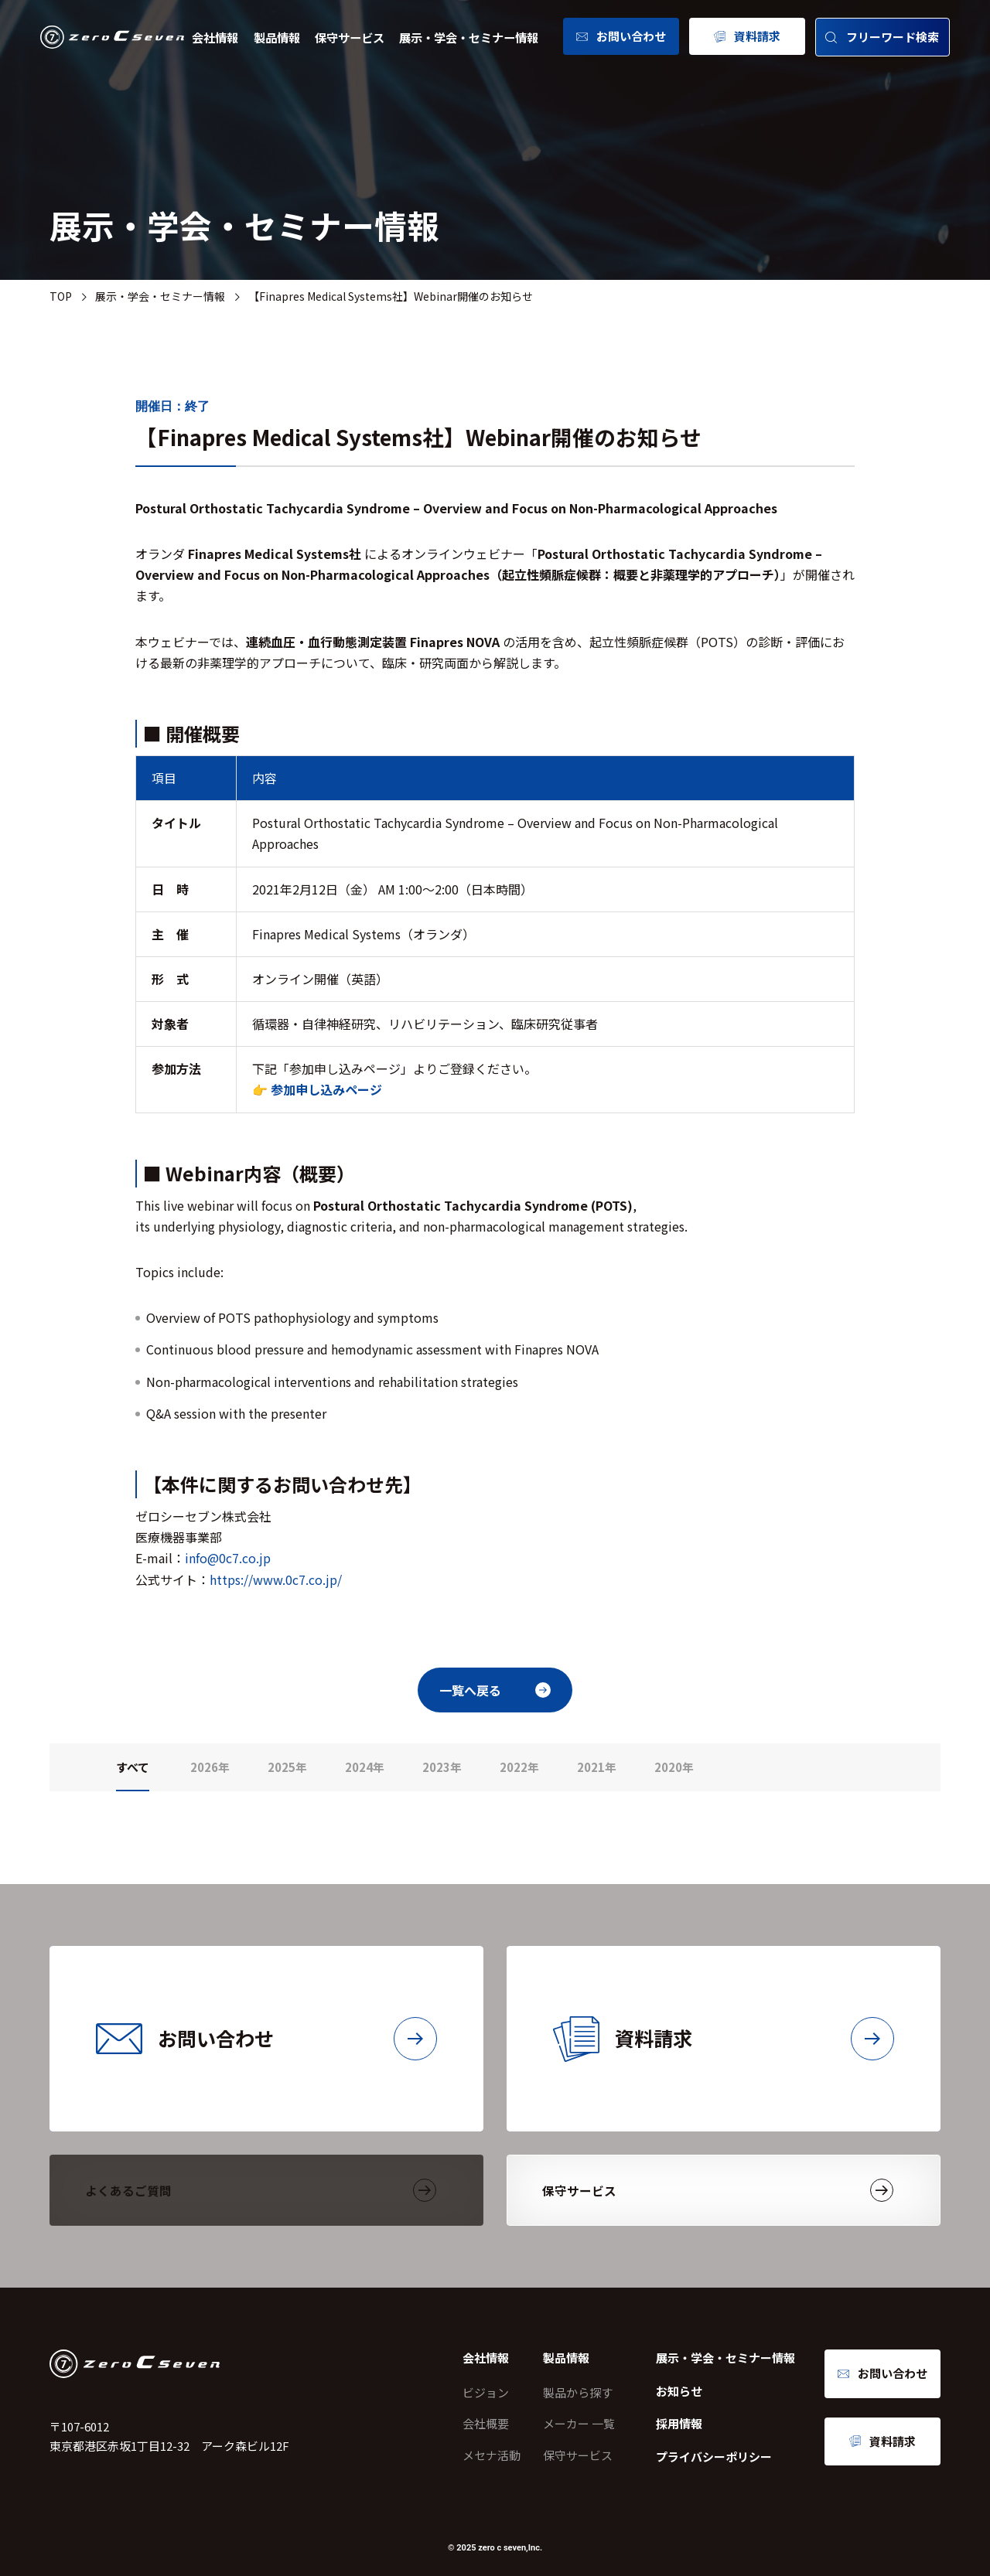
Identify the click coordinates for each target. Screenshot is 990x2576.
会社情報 (215, 37)
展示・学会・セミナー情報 (468, 37)
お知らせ (679, 2391)
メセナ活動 (492, 2455)
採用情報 (679, 2423)
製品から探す (578, 2392)
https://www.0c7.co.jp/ (276, 1579)
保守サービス (349, 37)
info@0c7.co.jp (228, 1558)
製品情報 (277, 37)
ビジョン (486, 2392)
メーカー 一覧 (579, 2423)
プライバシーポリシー (714, 2456)
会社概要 (486, 2423)
